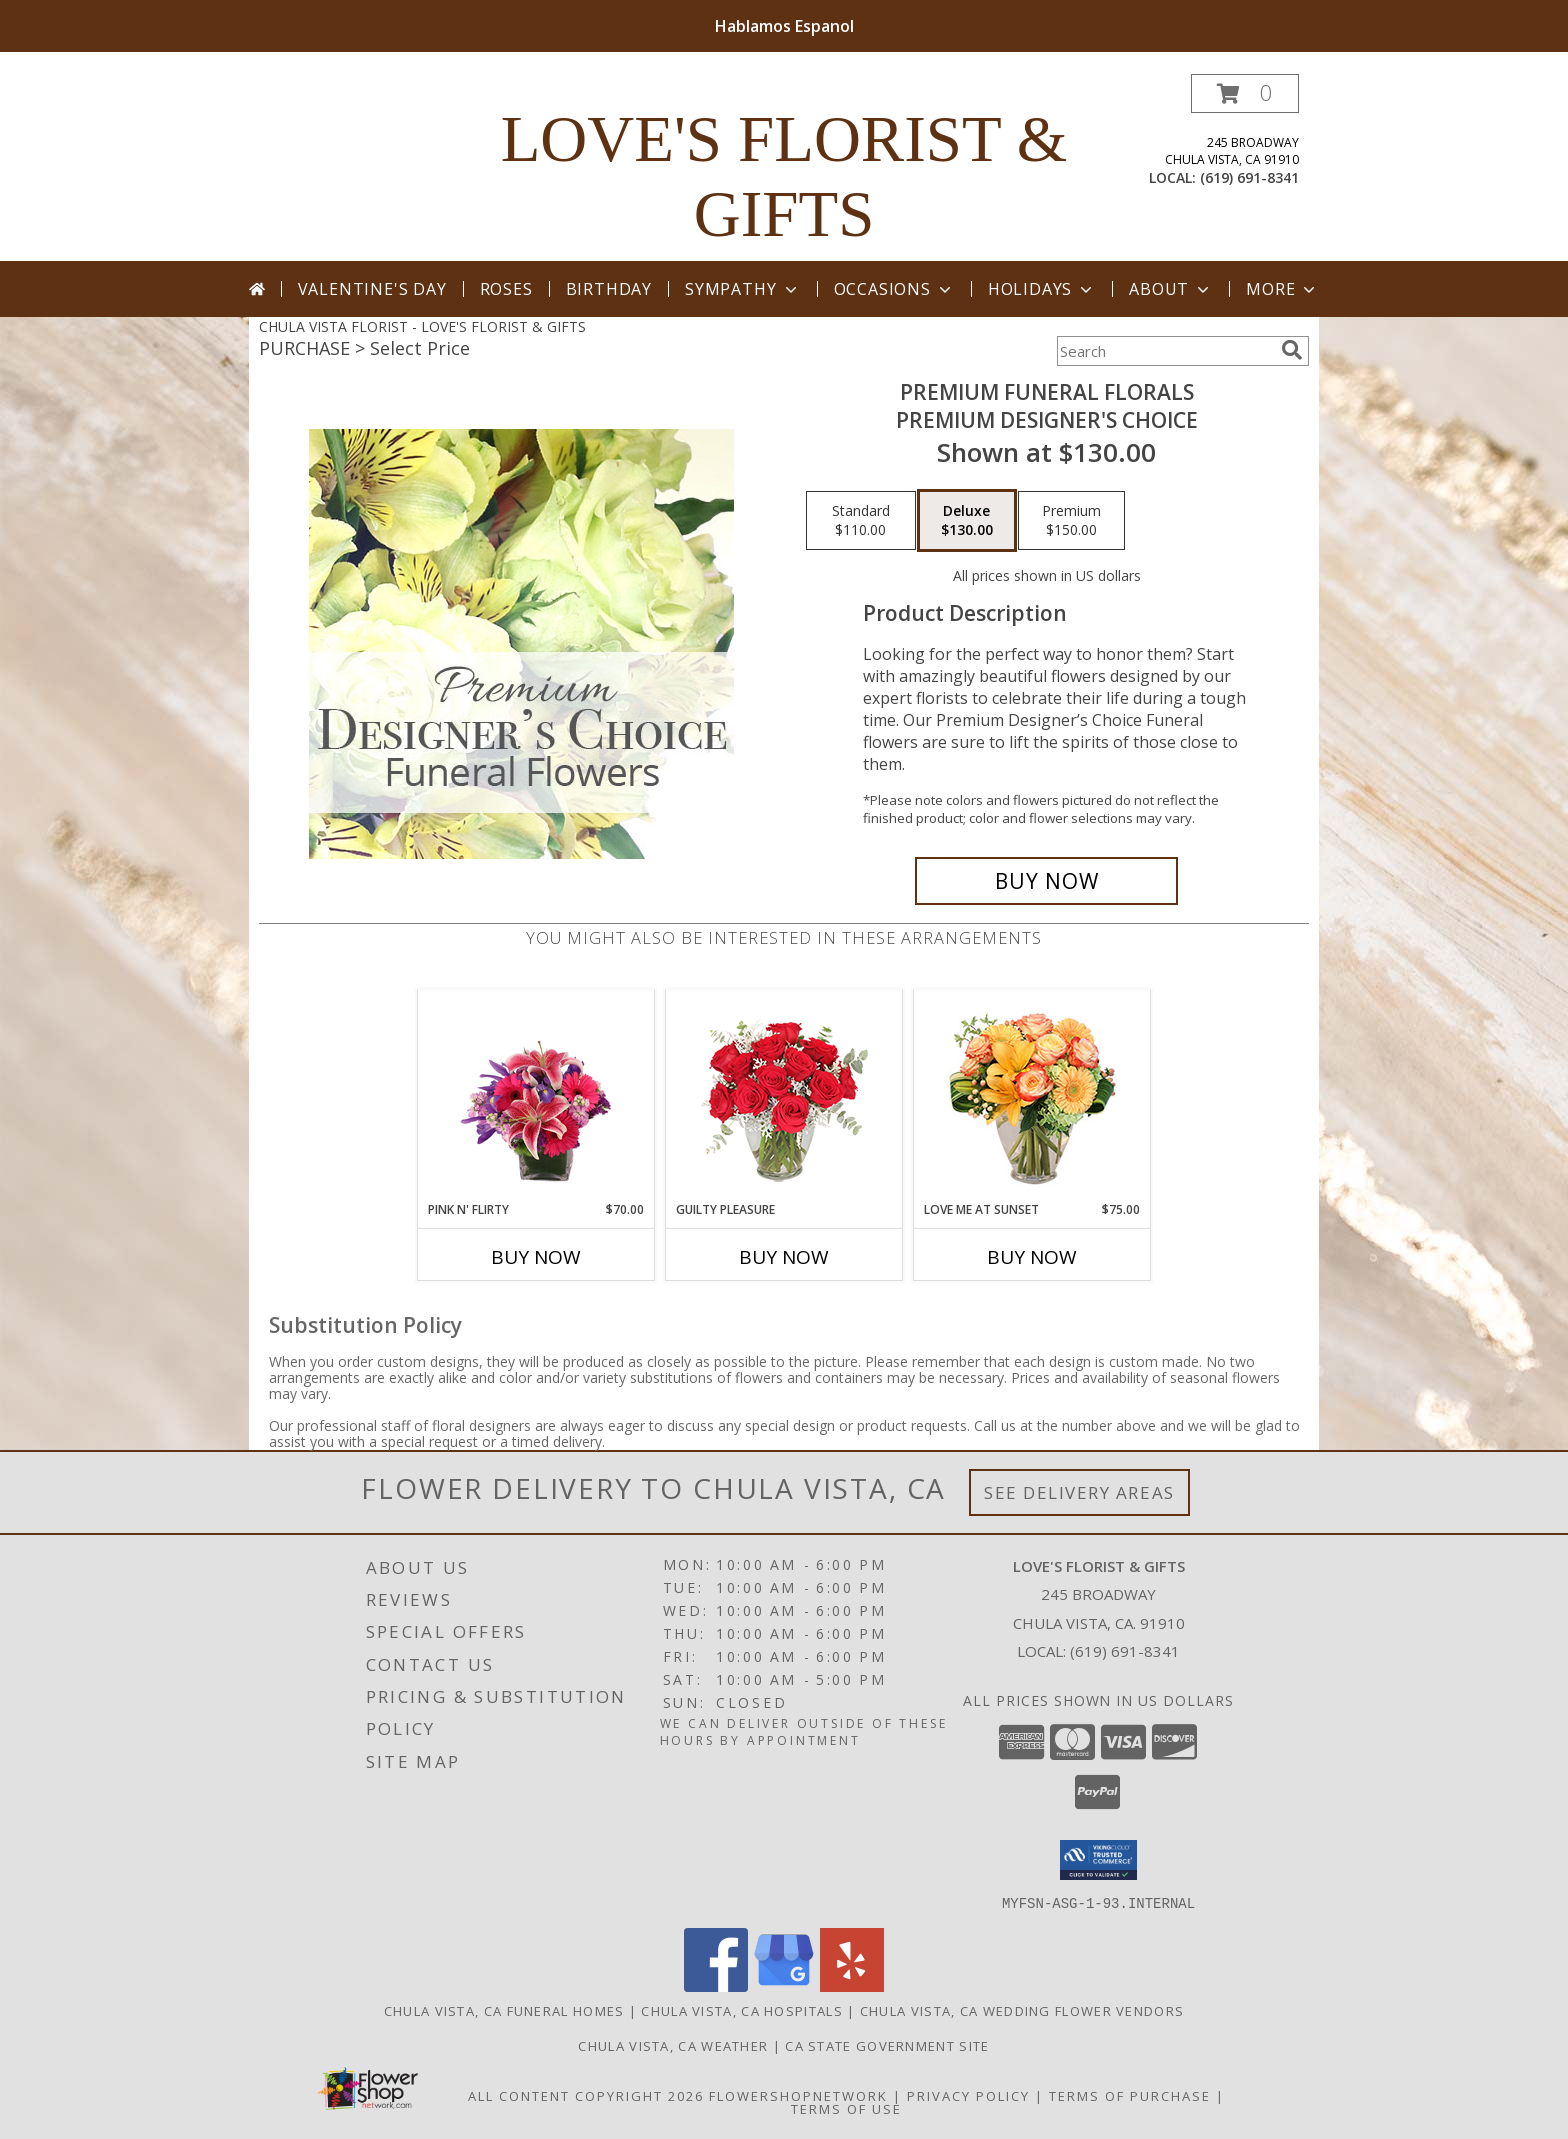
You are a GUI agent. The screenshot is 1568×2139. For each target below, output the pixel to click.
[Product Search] (1165, 351)
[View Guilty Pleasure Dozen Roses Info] (784, 1095)
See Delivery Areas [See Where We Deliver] (1079, 1492)
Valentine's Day (372, 289)
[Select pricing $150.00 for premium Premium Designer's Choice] (1071, 521)
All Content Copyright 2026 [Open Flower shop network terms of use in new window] (586, 2095)
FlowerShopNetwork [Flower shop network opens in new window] (798, 2095)
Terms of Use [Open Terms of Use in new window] (846, 2108)
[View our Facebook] (716, 1985)
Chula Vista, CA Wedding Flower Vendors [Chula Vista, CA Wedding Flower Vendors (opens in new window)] (1022, 2010)
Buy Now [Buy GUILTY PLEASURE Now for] (784, 1257)
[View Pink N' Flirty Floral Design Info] (536, 1095)
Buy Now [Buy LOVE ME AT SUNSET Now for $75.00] (1032, 1257)
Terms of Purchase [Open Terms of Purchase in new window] (1130, 2095)
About (1171, 289)
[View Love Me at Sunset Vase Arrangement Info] (1032, 1095)
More (1282, 289)
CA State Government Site (887, 2045)
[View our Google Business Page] (784, 1985)
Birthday (609, 289)
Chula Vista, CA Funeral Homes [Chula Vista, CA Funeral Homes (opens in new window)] (504, 2010)
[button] (1245, 93)
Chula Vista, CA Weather (673, 2045)
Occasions (894, 289)
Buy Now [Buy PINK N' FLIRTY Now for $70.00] (536, 1257)
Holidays (1042, 289)
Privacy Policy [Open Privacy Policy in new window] (968, 2095)
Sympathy (742, 289)
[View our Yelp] (852, 1985)
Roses (506, 289)
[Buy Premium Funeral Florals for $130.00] (1046, 881)
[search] (1292, 350)
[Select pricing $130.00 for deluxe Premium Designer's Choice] (967, 521)
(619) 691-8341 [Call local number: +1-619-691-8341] (1249, 177)
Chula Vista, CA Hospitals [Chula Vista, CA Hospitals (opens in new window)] (742, 2010)
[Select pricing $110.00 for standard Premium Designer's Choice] (861, 521)
